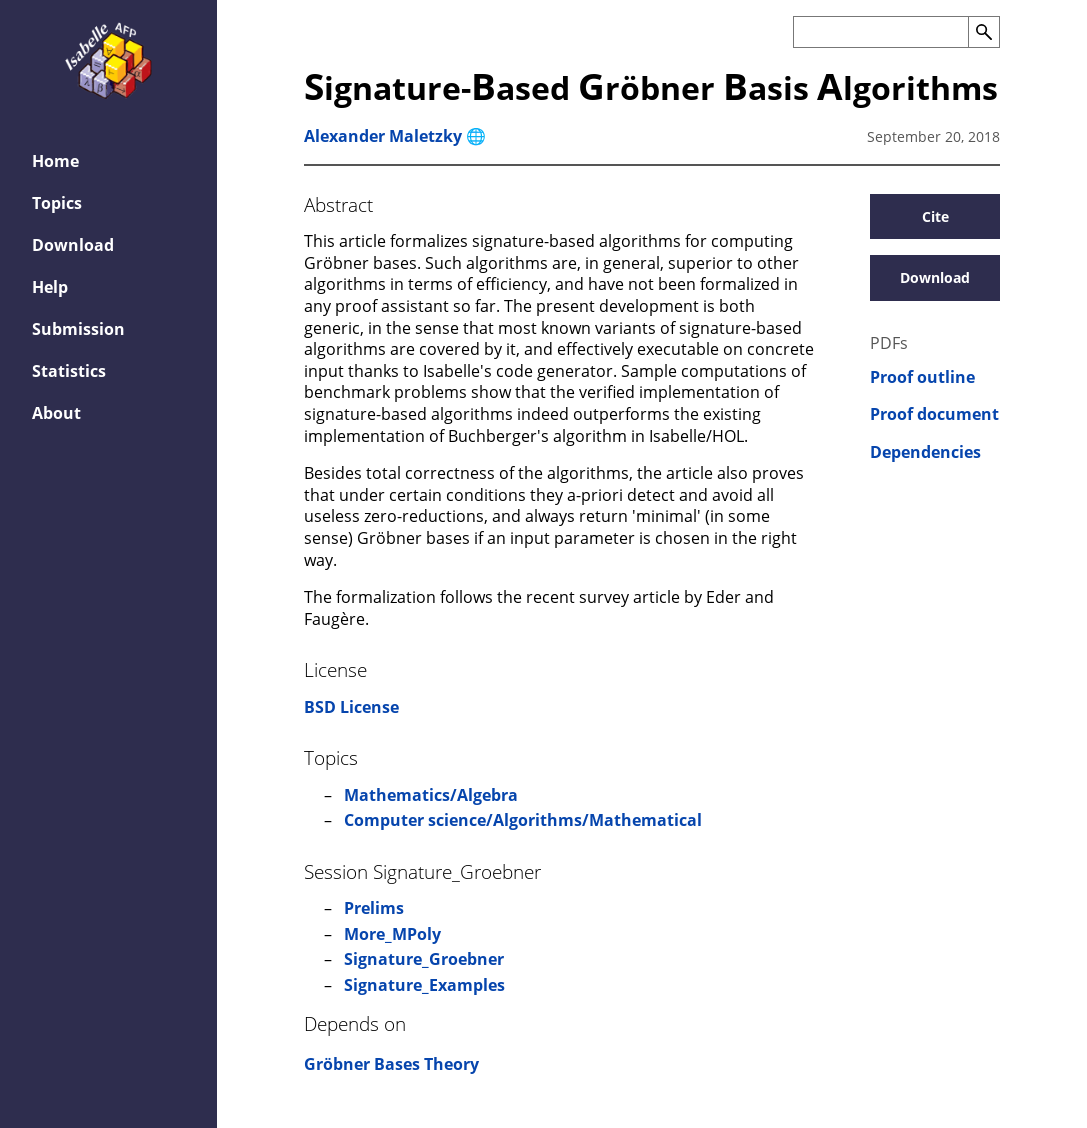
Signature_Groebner (424, 959)
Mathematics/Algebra (431, 795)
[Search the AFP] (880, 32)
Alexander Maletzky (383, 136)
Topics (57, 203)
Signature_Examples (424, 985)
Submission (78, 329)
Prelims (374, 908)
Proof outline (922, 377)
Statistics (69, 371)
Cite (935, 216)
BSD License (351, 707)
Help (50, 287)
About (56, 413)
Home (55, 161)
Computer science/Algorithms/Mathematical (523, 820)
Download (73, 245)
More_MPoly (392, 934)
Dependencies (925, 452)
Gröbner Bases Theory (391, 1064)
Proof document (934, 414)
